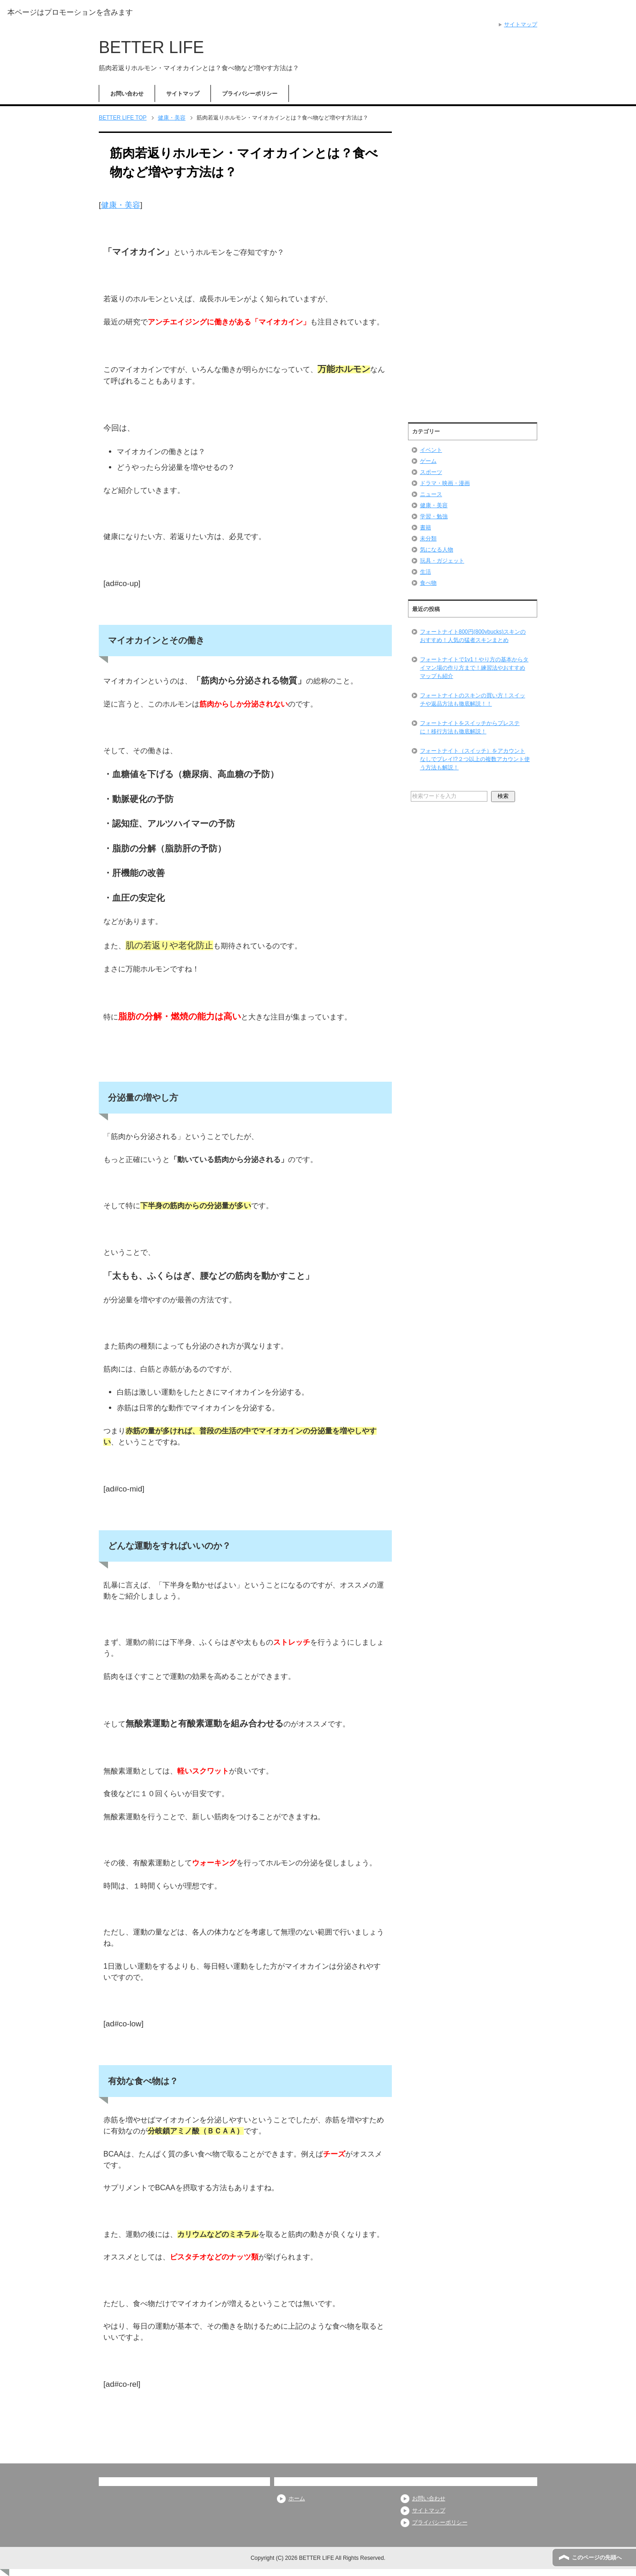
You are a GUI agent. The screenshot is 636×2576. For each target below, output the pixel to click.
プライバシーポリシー (249, 93)
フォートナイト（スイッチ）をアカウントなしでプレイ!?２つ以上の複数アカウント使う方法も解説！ (475, 759)
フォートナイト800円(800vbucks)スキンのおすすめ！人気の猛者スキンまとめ (473, 636)
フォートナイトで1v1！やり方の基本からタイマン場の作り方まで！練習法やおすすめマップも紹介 (474, 667)
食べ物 (428, 583)
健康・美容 (120, 205)
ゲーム (428, 461)
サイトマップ (182, 93)
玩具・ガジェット (442, 560)
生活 (425, 572)
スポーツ (431, 472)
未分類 (428, 538)
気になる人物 (436, 549)
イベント (431, 450)
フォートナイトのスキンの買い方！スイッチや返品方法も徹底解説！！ (472, 699)
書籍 (425, 527)
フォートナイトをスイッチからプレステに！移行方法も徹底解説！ (470, 727)
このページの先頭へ (597, 2557)
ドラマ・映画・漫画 (445, 483)
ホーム (296, 2498)
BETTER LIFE (151, 47)
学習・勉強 (434, 516)
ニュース (431, 494)
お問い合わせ (127, 93)
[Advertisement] (472, 272)
